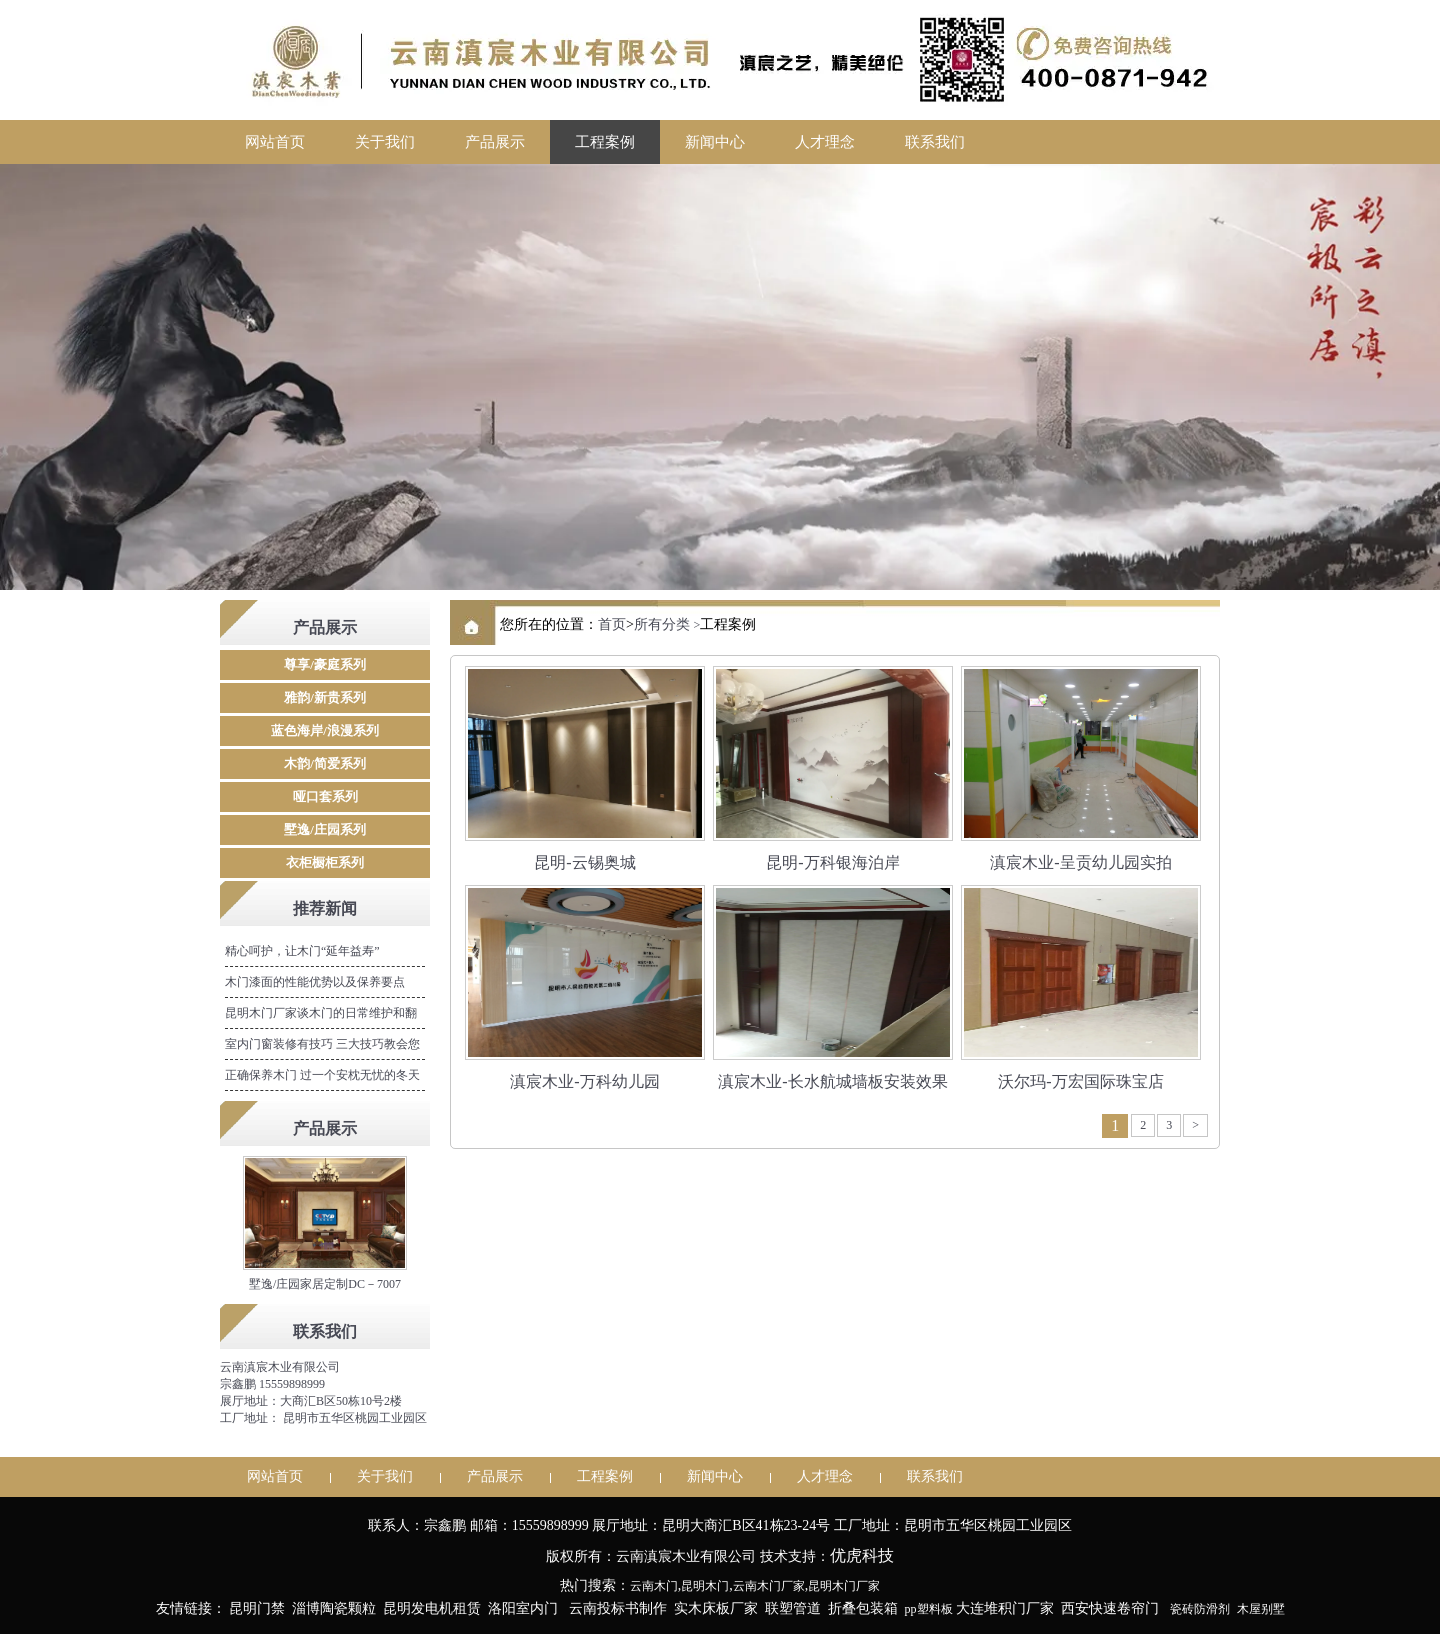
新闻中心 (715, 142)
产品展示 (495, 142)
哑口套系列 (325, 796)
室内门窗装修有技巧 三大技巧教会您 (322, 1044)
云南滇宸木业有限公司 (280, 1367)
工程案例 (605, 142)
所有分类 (662, 624)
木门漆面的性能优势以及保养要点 (315, 982)
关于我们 (385, 142)
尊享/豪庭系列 (325, 664)
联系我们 (935, 142)
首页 (612, 624)
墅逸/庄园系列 (325, 829)
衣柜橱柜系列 (325, 862)
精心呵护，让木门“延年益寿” (302, 951)
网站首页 (275, 142)
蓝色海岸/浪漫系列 (325, 730)
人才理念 (825, 142)
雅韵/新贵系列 (325, 697)
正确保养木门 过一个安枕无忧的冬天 (322, 1075)
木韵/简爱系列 (325, 763)
